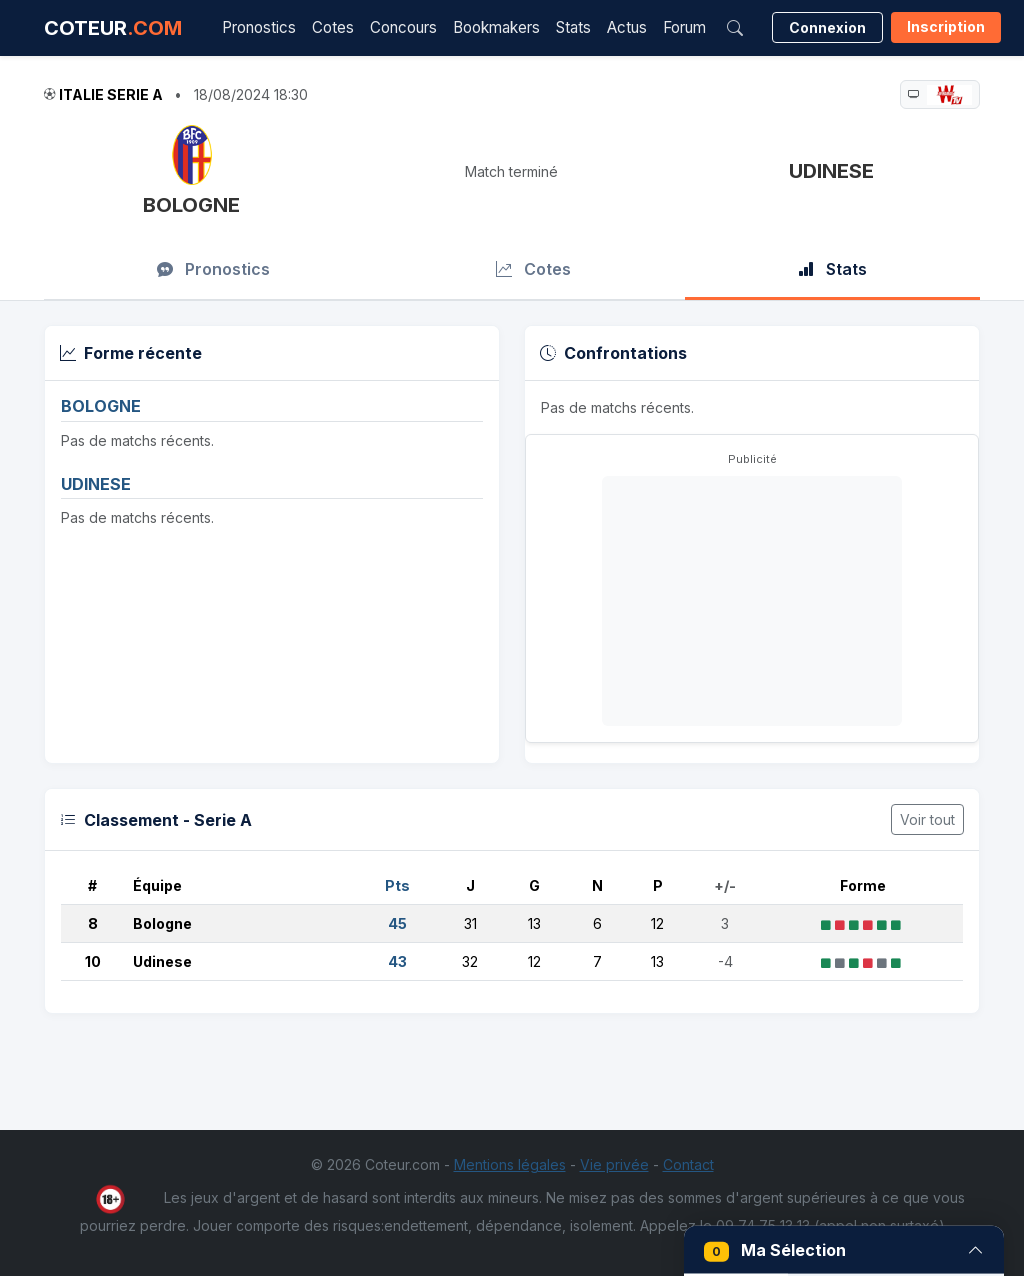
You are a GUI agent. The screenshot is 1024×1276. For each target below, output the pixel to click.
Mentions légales (510, 1164)
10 (93, 961)
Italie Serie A (111, 94)
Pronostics (259, 27)
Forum (684, 27)
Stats (573, 27)
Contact (688, 1164)
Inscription (946, 26)
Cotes (333, 27)
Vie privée (614, 1164)
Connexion (827, 27)
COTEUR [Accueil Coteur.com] (113, 28)
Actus (627, 27)
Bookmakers (496, 27)
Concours (403, 27)
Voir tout (927, 819)
